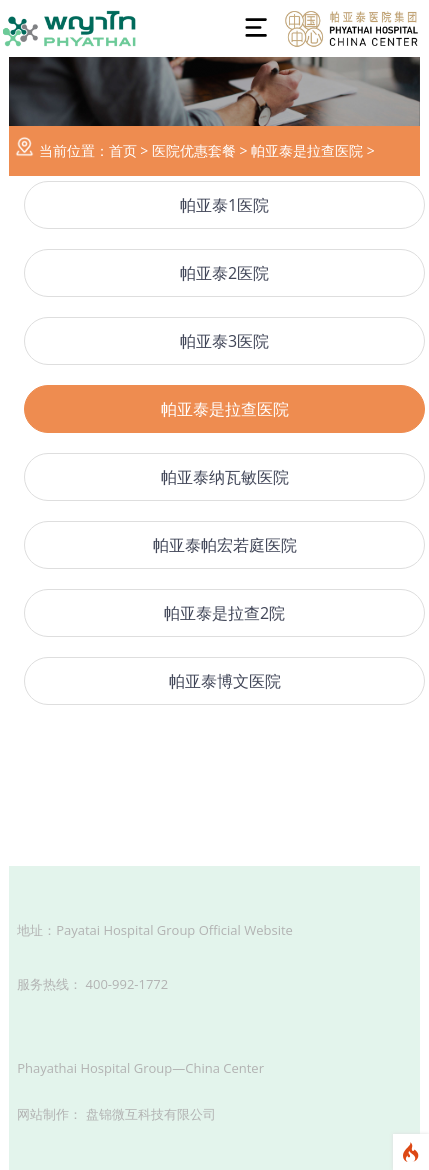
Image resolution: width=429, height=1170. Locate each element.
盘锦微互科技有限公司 (151, 1114)
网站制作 (43, 1114)
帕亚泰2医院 (224, 273)
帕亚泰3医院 (224, 341)
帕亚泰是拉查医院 (307, 150)
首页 (123, 150)
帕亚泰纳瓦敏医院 (225, 477)
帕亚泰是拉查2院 (224, 613)
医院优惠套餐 (194, 150)
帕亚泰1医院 (224, 205)
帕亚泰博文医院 (225, 681)
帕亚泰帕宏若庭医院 (225, 545)
